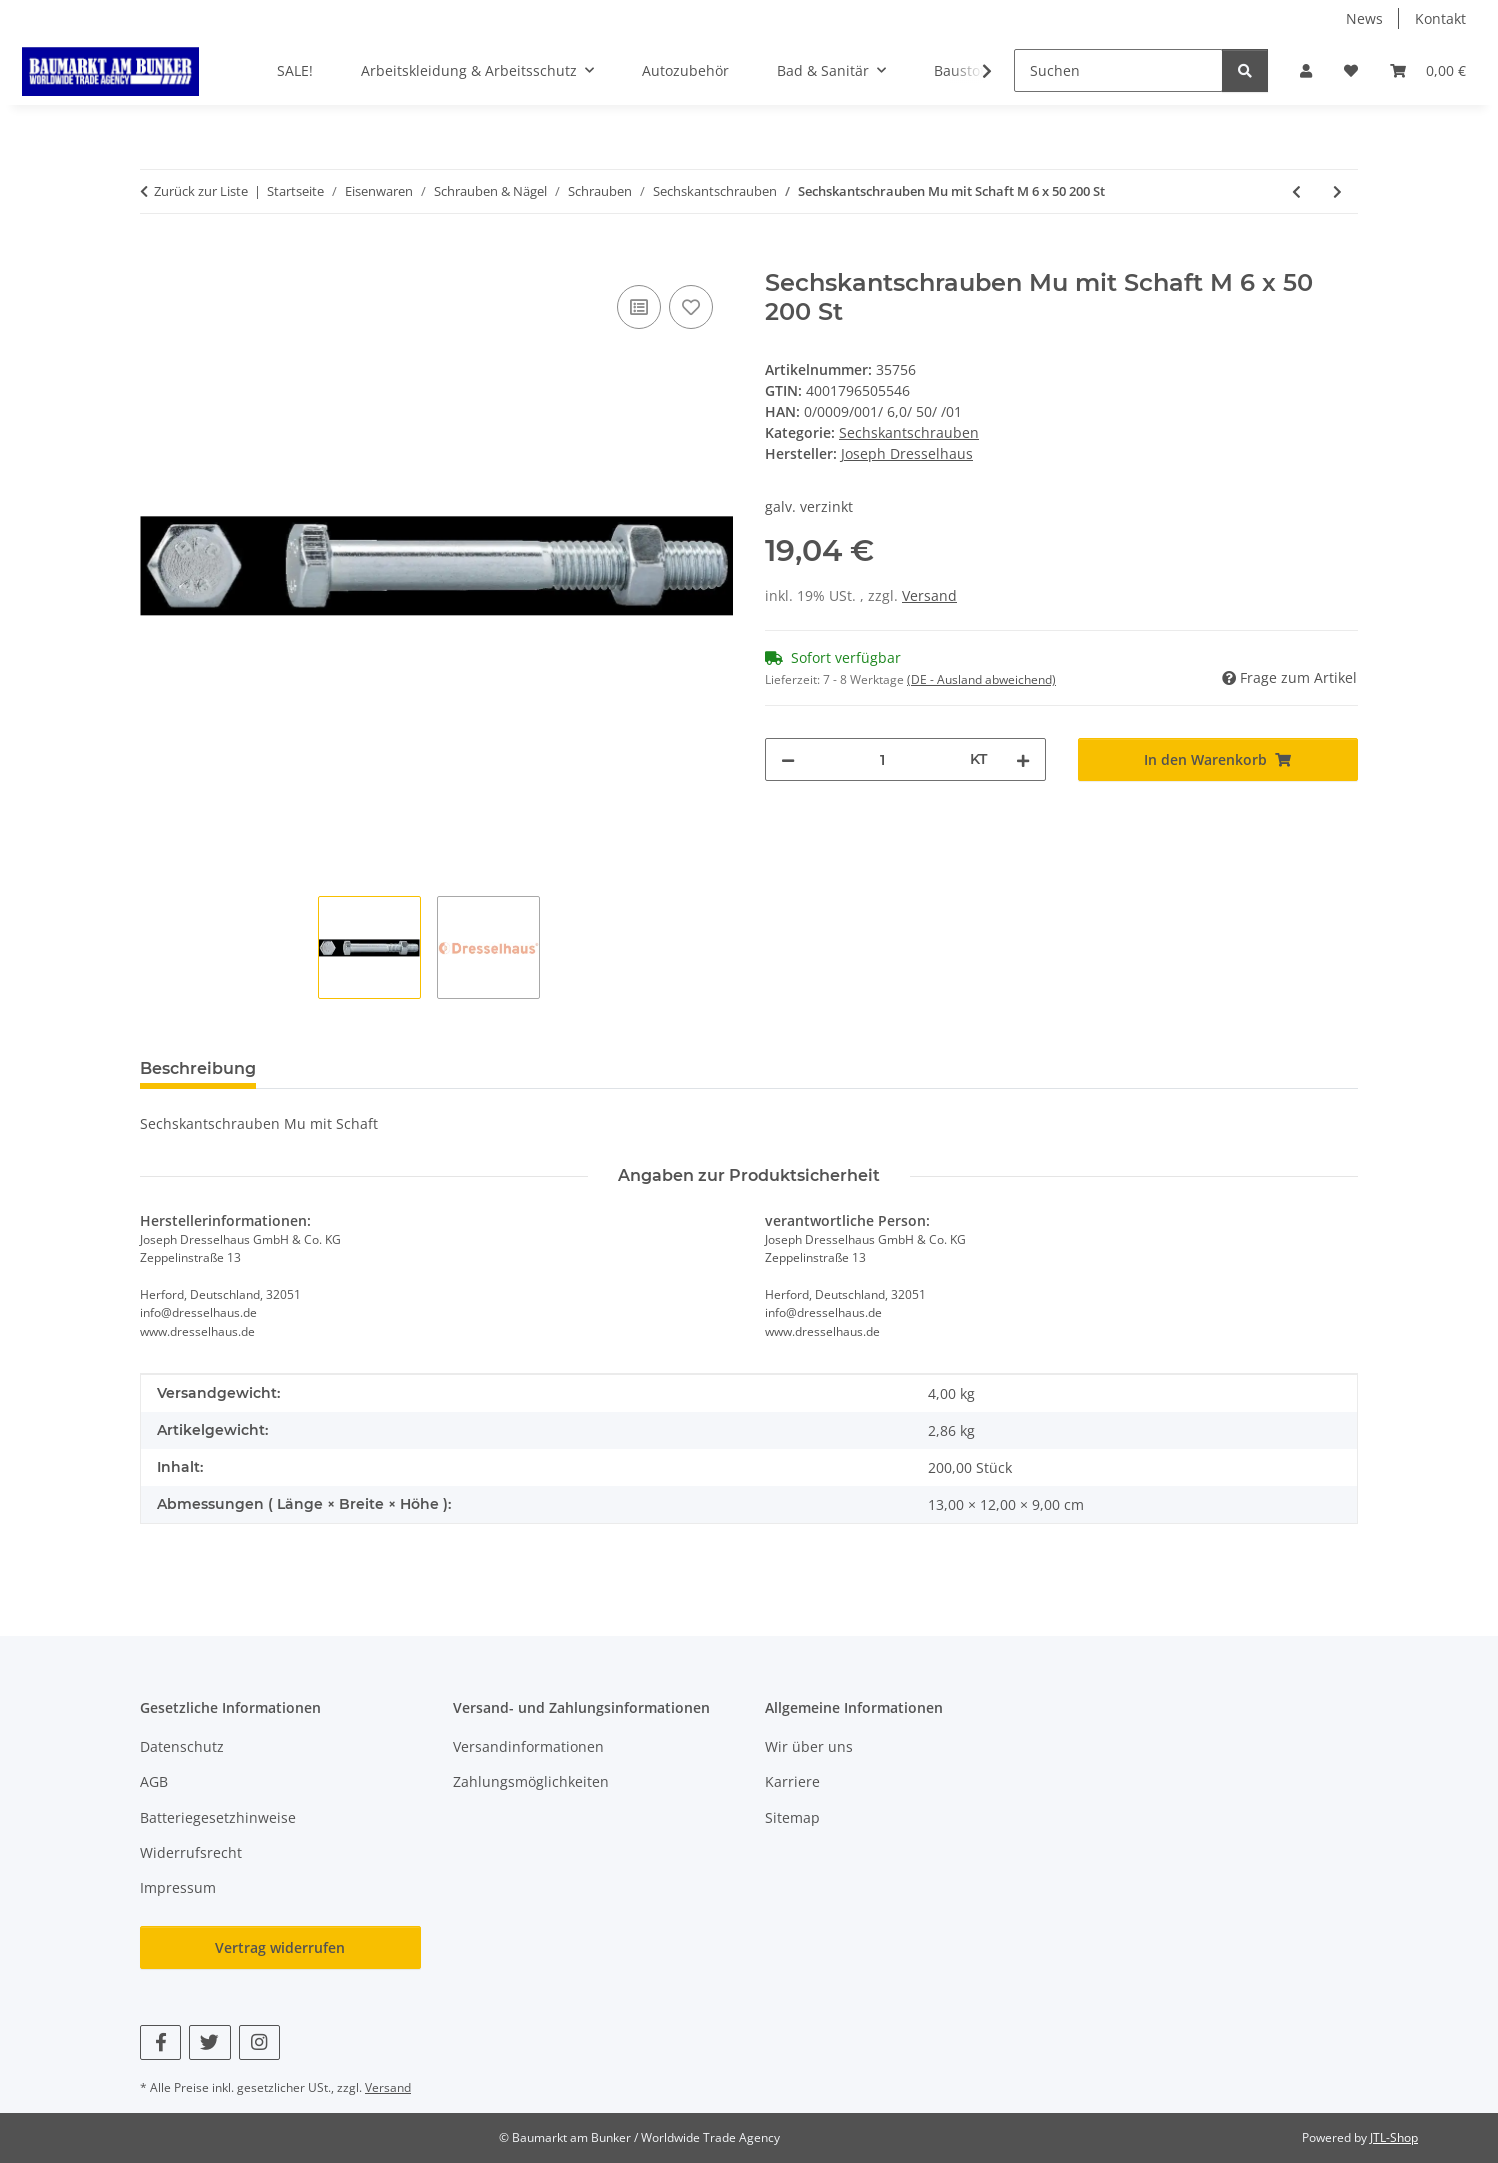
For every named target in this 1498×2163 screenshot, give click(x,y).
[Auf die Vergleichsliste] (639, 307)
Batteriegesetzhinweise (218, 1817)
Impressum (178, 1887)
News (1364, 18)
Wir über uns (809, 1746)
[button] (1306, 70)
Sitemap (792, 1817)
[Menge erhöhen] (1023, 759)
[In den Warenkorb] (156, 258)
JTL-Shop (1394, 2137)
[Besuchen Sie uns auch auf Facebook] (160, 2042)
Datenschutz (182, 1746)
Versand (929, 595)
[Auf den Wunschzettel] (691, 307)
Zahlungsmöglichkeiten (531, 1781)
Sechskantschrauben (909, 432)
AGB (154, 1781)
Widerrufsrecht (191, 1852)
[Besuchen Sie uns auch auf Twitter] (209, 2042)
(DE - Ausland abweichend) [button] (981, 679)
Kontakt (1440, 18)
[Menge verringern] (788, 759)
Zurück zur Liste (201, 191)
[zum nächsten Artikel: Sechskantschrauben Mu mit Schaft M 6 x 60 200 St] (1337, 191)
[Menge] (882, 759)
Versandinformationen (528, 1746)
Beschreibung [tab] (198, 1068)
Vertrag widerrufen (280, 1947)
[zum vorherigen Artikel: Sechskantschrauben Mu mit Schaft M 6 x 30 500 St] (1296, 191)
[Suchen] (1118, 70)
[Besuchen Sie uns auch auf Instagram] (259, 2042)
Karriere (792, 1781)
